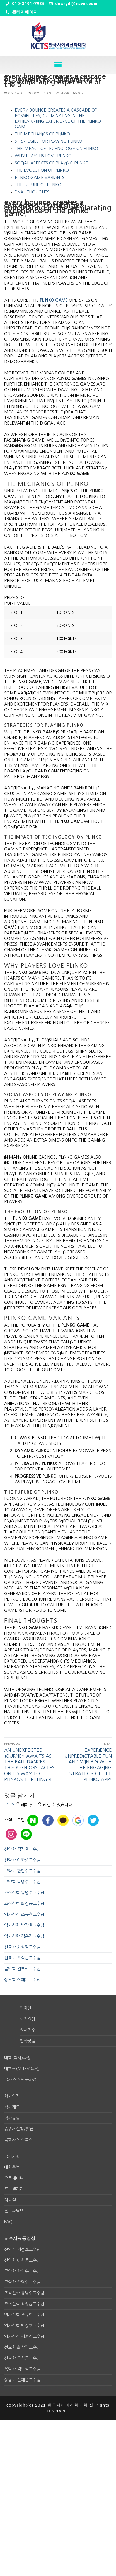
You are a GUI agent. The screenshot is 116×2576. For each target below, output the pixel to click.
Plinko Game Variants (39, 177)
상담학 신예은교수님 (22, 1980)
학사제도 (12, 2107)
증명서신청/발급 (18, 2129)
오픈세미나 (14, 2178)
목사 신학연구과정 (20, 2079)
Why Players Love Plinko (43, 156)
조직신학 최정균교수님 (24, 1903)
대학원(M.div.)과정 (22, 2068)
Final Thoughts (32, 192)
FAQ (8, 2221)
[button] (58, 65)
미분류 (62, 93)
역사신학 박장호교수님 (24, 1925)
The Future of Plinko (38, 185)
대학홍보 (12, 2167)
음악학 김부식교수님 (22, 1969)
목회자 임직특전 (18, 2140)
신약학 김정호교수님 (22, 1849)
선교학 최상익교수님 (22, 1947)
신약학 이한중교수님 (22, 1860)
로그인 (10, 1804)
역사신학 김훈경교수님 (24, 1936)
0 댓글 (80, 93)
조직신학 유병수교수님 (24, 1893)
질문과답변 (14, 2211)
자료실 (10, 2200)
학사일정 (12, 2096)
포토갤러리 (14, 2189)
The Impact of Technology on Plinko (56, 148)
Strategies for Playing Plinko (48, 141)
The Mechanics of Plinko (42, 134)
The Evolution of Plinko (42, 170)
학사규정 (12, 2118)
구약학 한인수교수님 (22, 1871)
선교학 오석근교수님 (22, 1958)
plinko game (54, 300)
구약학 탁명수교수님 (22, 1882)
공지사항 (12, 2156)
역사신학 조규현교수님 (24, 1914)
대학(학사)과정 (17, 2058)
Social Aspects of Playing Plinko (52, 163)
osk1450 (13, 93)
